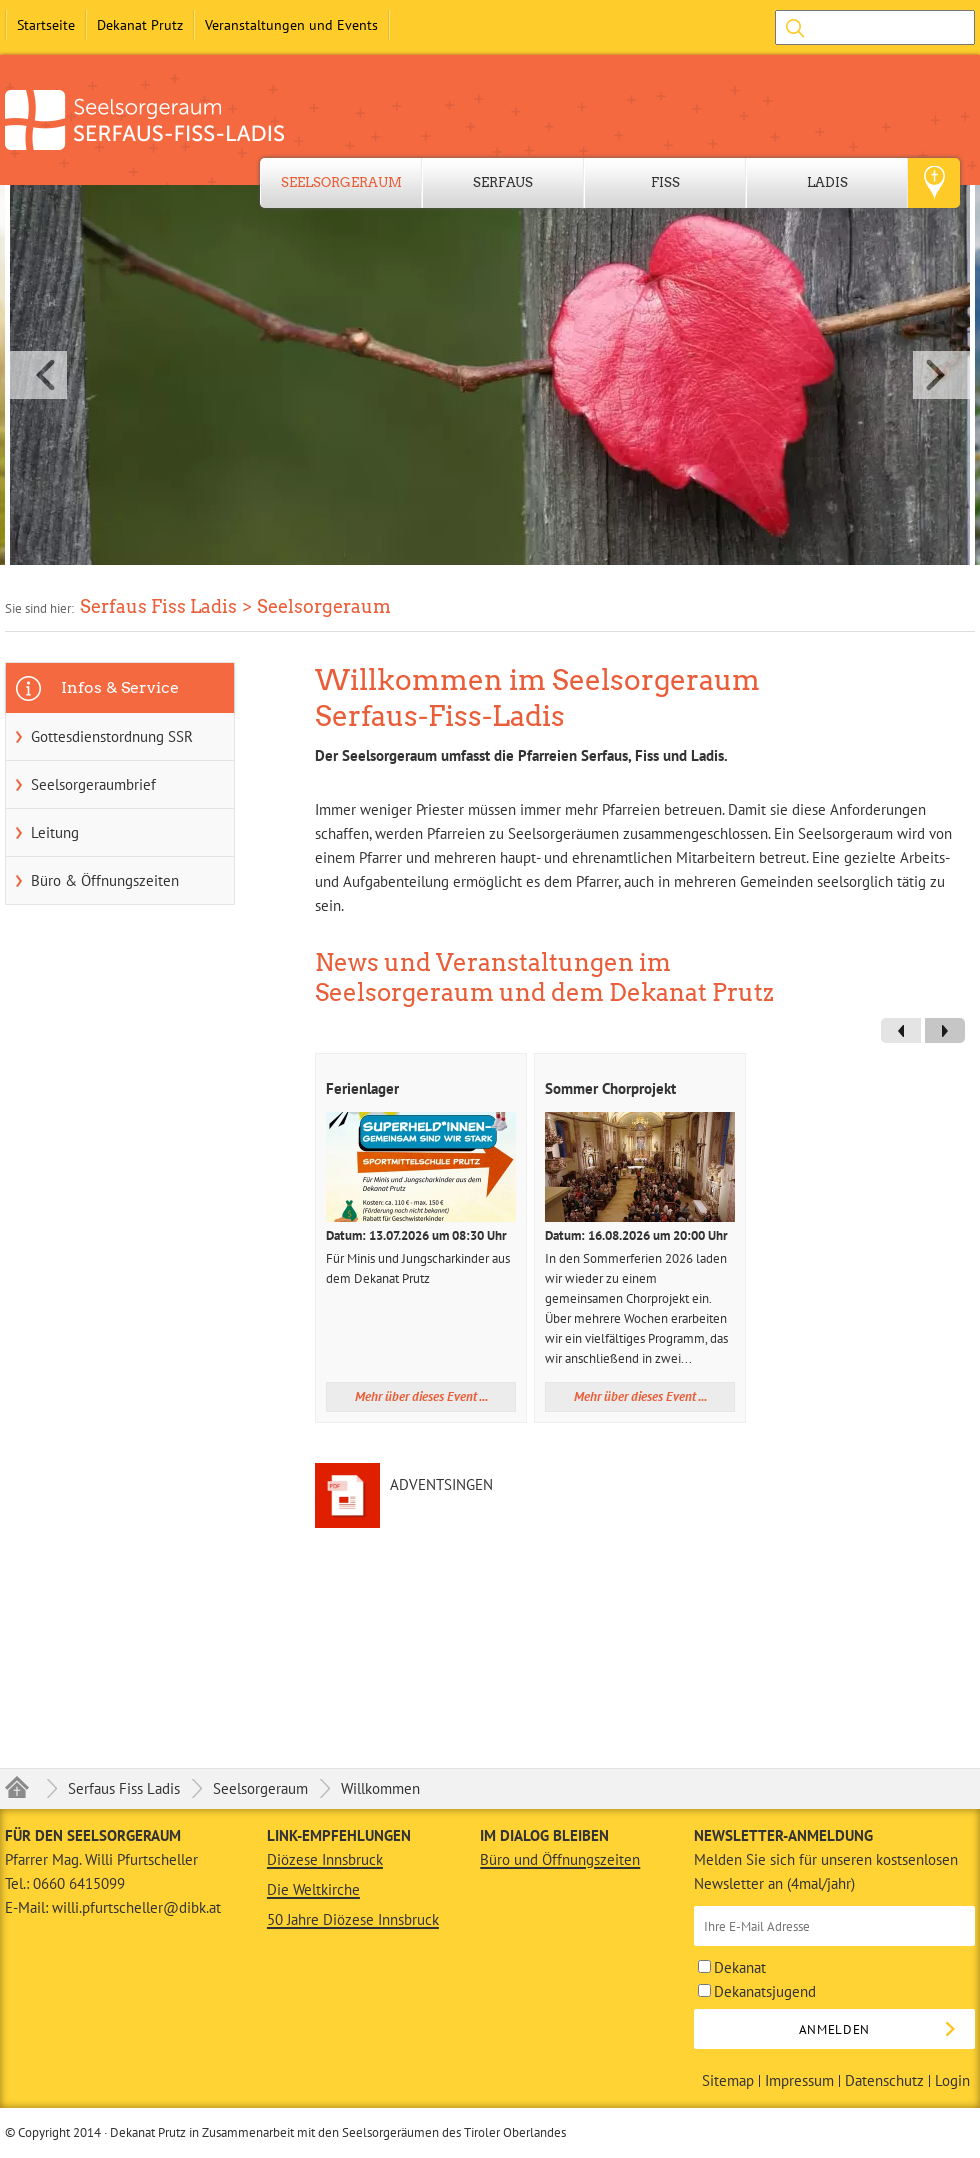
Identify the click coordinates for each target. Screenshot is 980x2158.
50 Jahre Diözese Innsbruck (353, 1919)
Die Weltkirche (313, 1889)
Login (952, 2081)
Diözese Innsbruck (325, 1859)
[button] (490, 375)
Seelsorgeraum (341, 182)
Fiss (665, 182)
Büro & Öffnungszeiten (105, 880)
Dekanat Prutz (140, 25)
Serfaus (503, 182)
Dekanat (732, 1967)
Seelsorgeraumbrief (93, 784)
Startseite (46, 25)
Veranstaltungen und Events (291, 25)
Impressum (799, 2081)
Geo (934, 183)
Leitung (55, 832)
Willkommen (380, 1788)
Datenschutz (884, 2081)
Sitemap (728, 2081)
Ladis (827, 182)
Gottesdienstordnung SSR (112, 736)
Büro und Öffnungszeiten (560, 1859)
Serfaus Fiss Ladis (124, 1788)
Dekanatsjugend (757, 1991)
